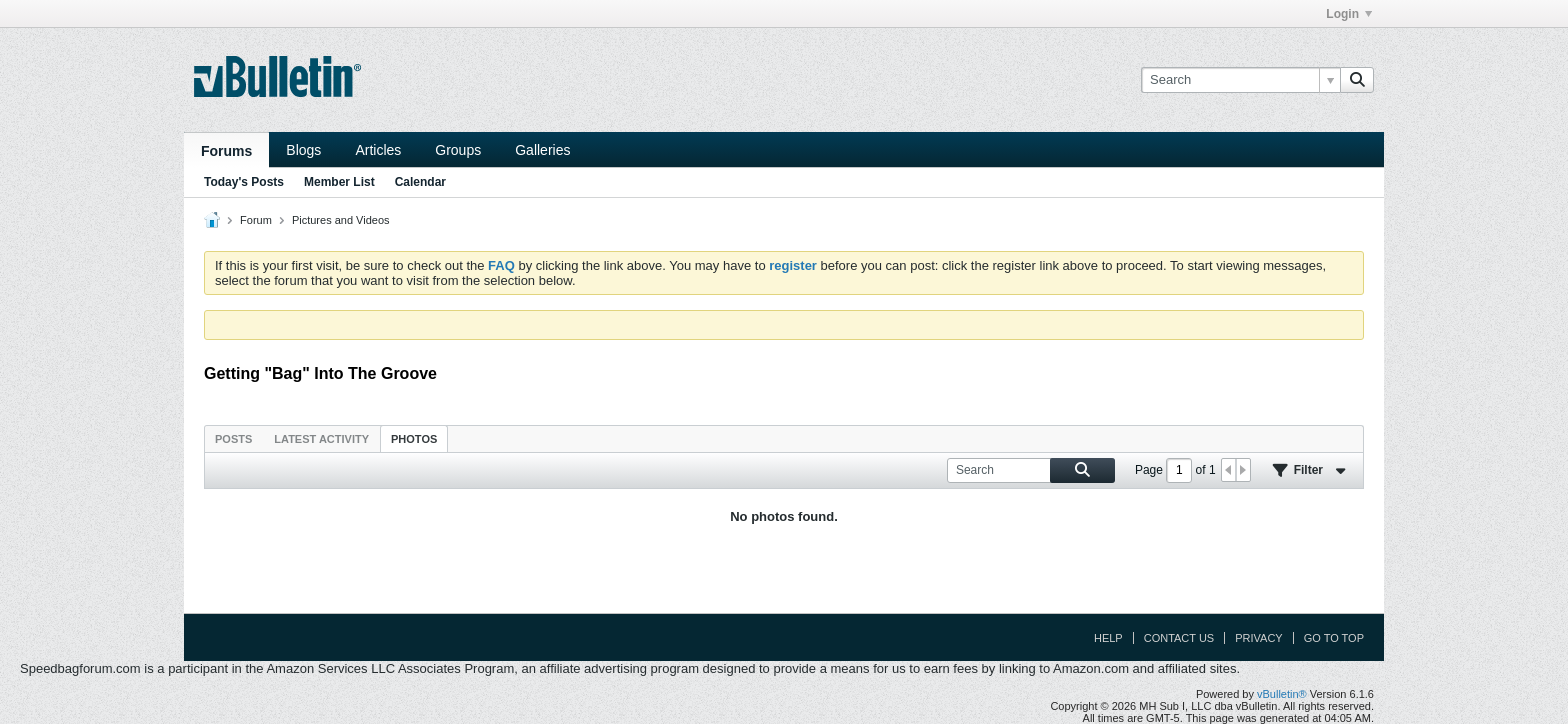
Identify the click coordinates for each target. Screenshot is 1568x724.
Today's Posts (244, 182)
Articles (378, 150)
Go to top (1334, 638)
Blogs (303, 150)
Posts (233, 439)
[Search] (1240, 80)
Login (1349, 14)
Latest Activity (321, 439)
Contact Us (1179, 638)
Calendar (420, 182)
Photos (414, 439)
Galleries (542, 150)
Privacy (1258, 638)
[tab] (233, 438)
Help (1108, 638)
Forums (226, 151)
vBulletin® (1282, 694)
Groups (458, 150)
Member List (339, 182)
